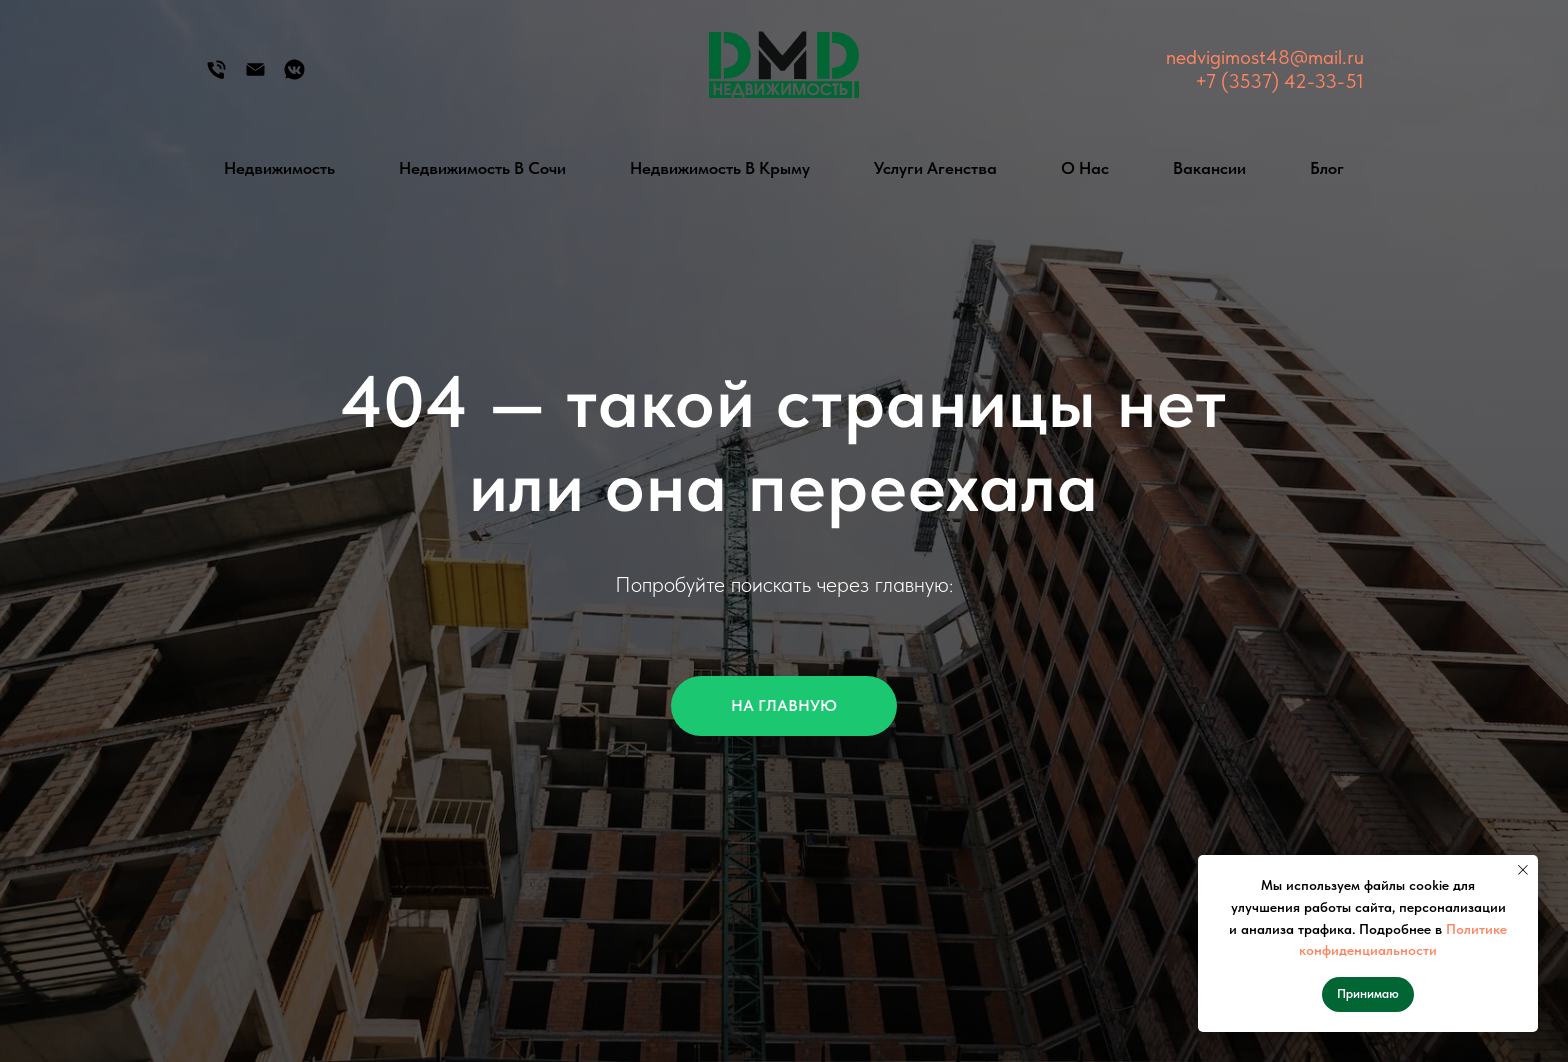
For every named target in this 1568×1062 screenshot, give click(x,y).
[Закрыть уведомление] (1523, 870)
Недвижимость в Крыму (720, 168)
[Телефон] (216, 76)
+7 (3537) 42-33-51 (1279, 81)
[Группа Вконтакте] (294, 76)
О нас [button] (1085, 168)
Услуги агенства (935, 168)
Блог (1327, 168)
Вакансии (1209, 168)
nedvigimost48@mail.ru (1265, 57)
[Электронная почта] (255, 76)
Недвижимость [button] (279, 168)
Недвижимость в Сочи (482, 168)
